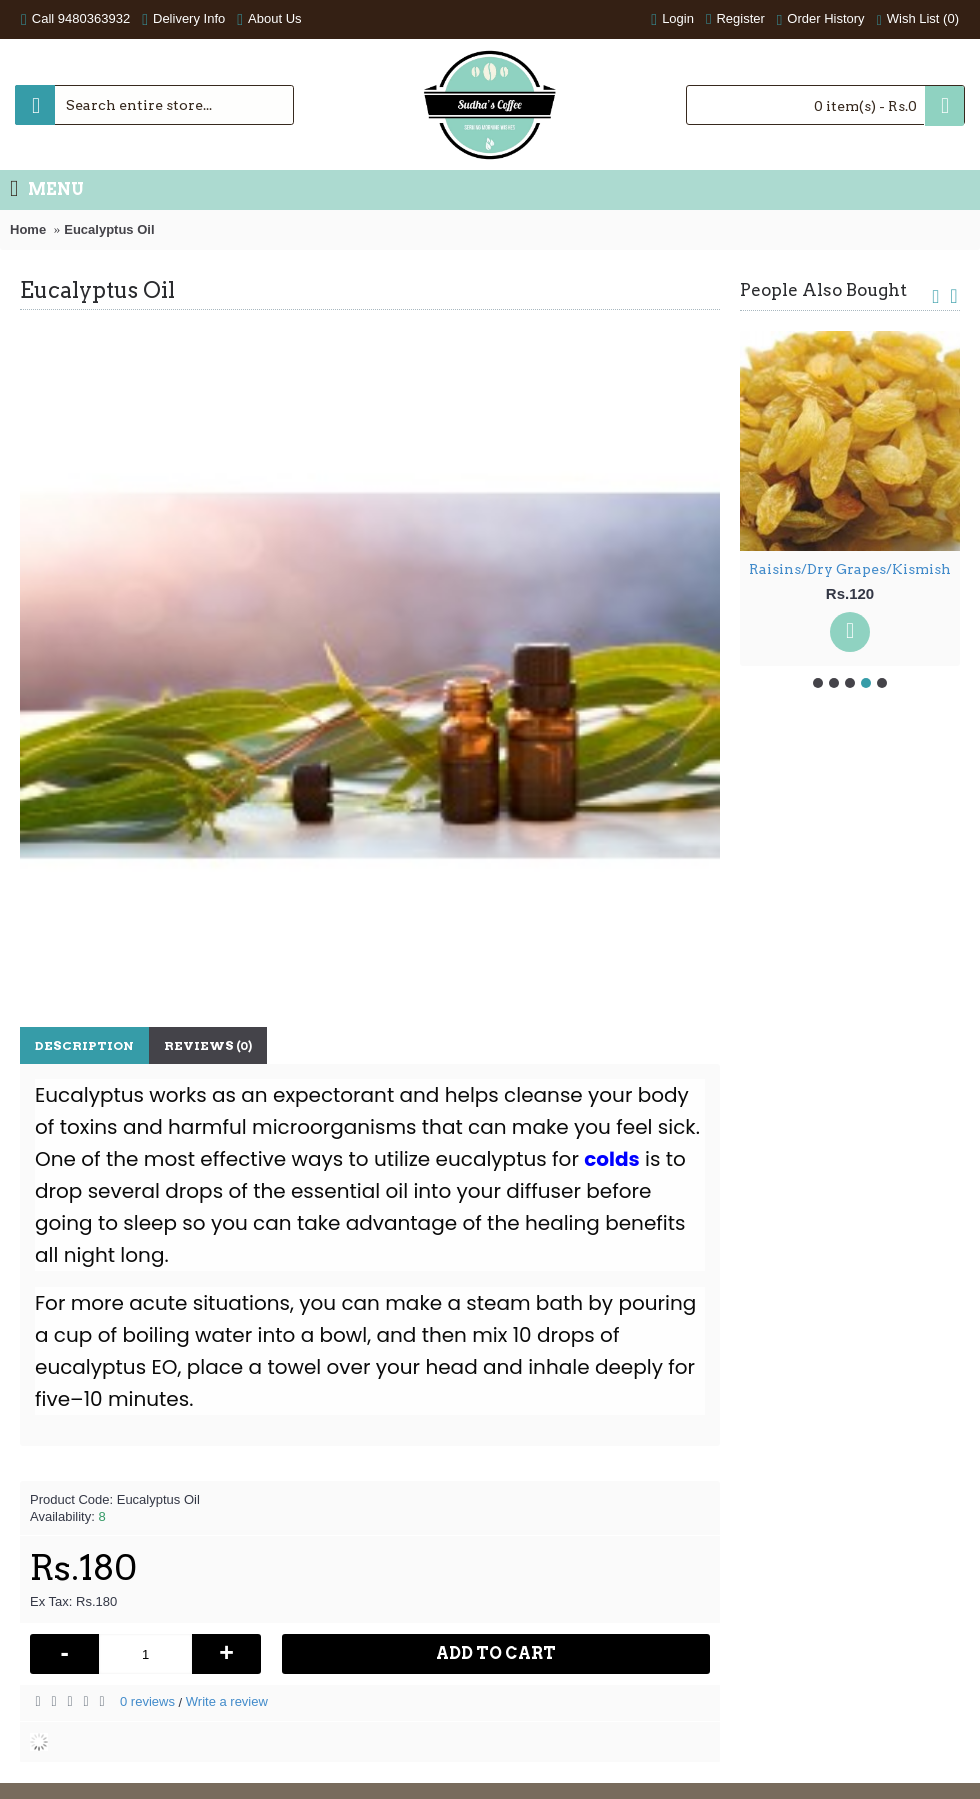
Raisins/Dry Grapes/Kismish (850, 569)
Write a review (227, 1701)
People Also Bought (823, 290)
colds (611, 1159)
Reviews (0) (208, 1045)
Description (84, 1045)
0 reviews (147, 1701)
